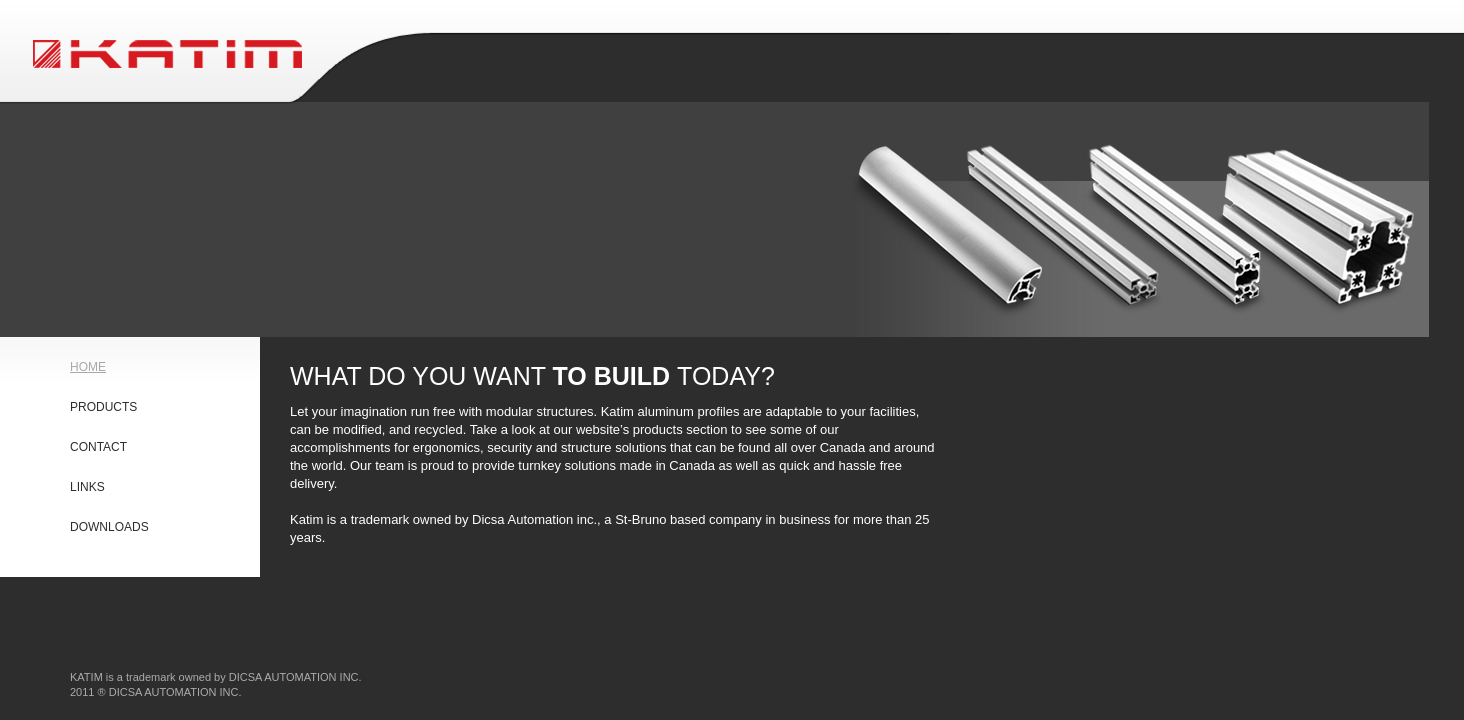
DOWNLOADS (109, 527)
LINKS (87, 487)
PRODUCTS (103, 407)
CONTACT (98, 447)
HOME (88, 367)
